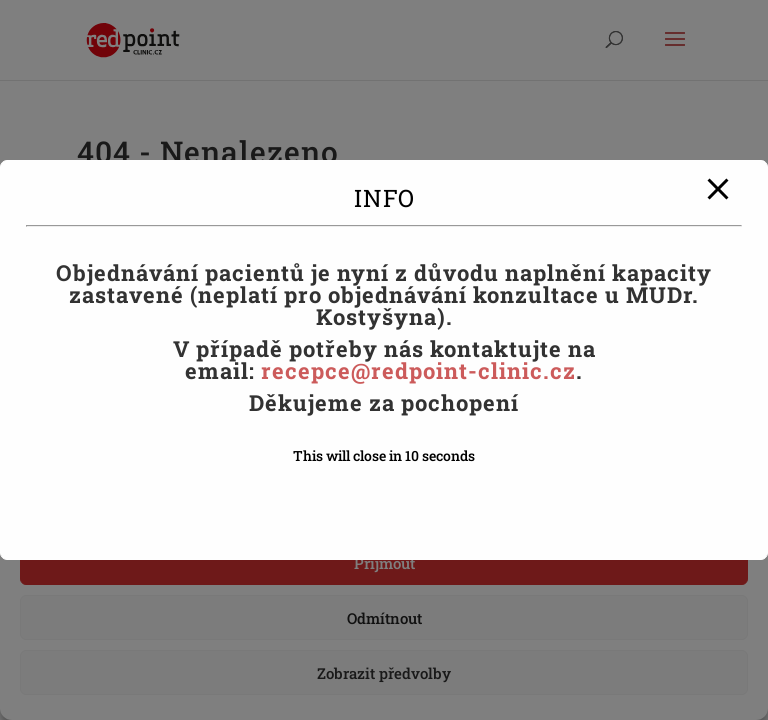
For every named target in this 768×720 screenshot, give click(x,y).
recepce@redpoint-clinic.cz (418, 370)
